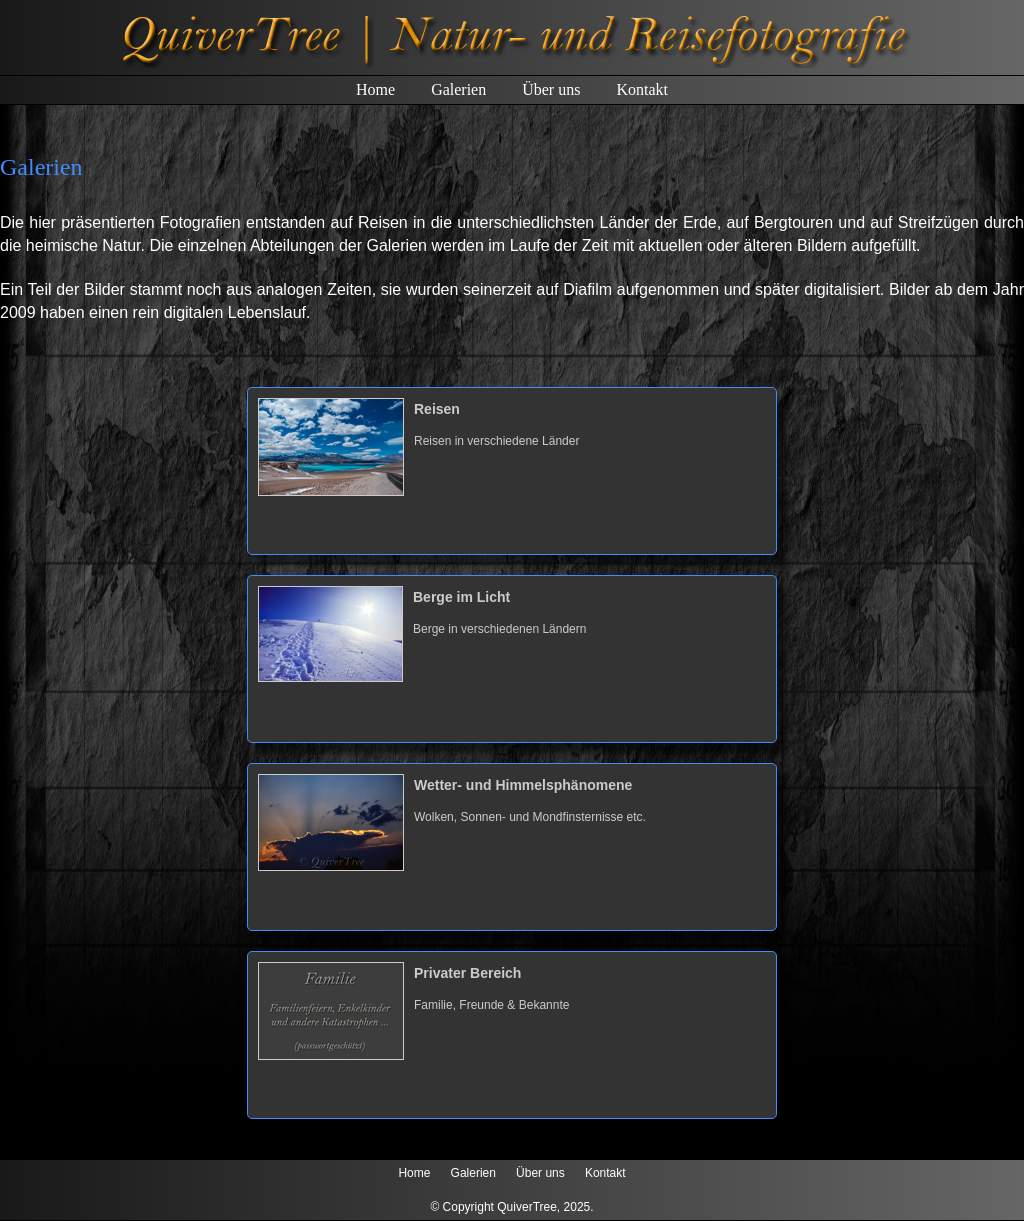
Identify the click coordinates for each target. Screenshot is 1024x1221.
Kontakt (642, 89)
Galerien (458, 89)
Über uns (551, 89)
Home (375, 89)
